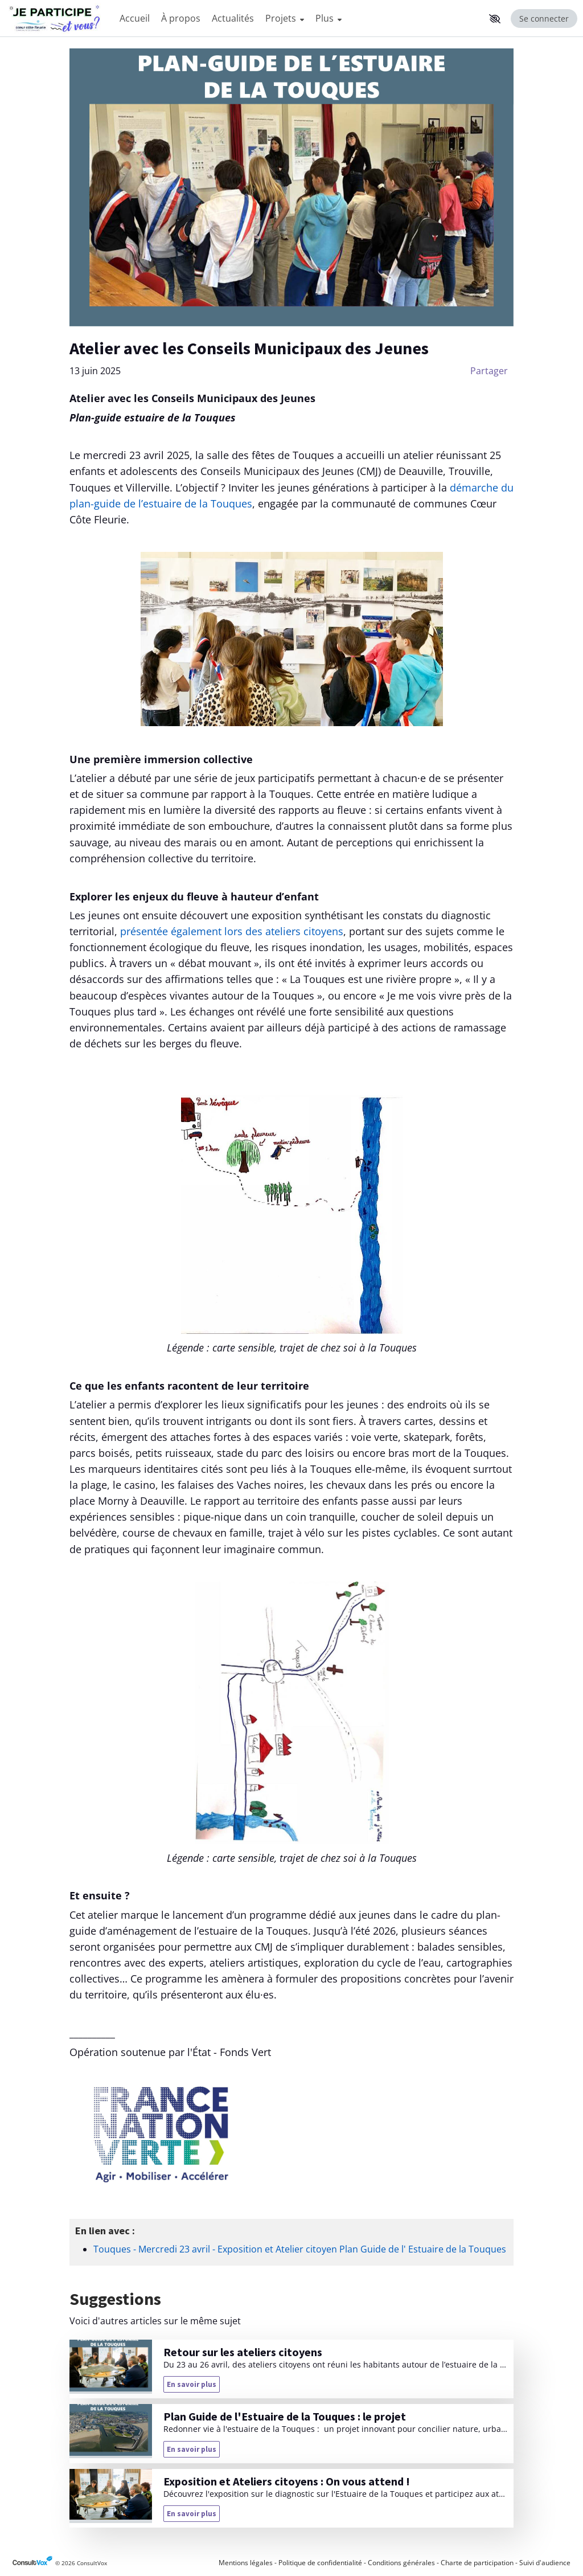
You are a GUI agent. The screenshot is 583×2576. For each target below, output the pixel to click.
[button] (495, 19)
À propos (180, 18)
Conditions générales (401, 2562)
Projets (284, 18)
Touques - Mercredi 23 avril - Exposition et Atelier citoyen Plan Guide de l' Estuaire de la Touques (299, 2249)
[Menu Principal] (299, 18)
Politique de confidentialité (320, 2562)
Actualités (233, 18)
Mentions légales (246, 2562)
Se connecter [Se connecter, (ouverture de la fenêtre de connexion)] (544, 18)
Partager (489, 371)
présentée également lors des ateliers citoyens (231, 931)
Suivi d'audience (544, 2562)
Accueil (135, 18)
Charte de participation (477, 2562)
